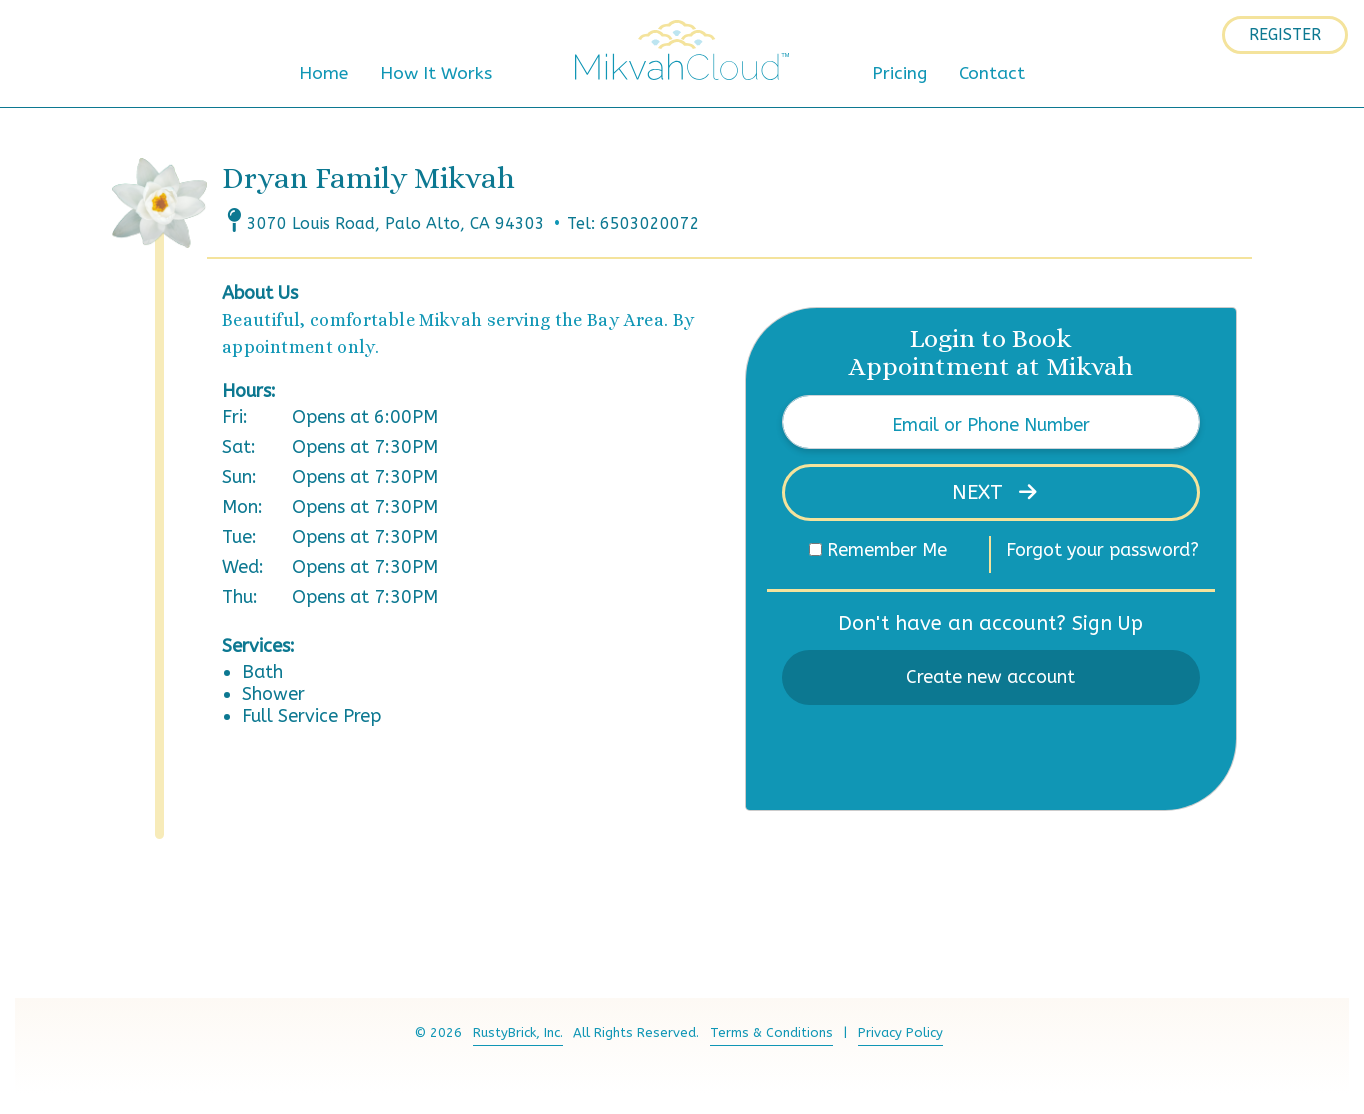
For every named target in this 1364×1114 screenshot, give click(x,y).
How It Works (436, 73)
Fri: (235, 417)
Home (323, 73)
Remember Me (887, 550)
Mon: (242, 507)
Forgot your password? (1102, 550)
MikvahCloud (682, 50)
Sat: (239, 447)
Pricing (899, 73)
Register (1285, 34)
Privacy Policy (900, 1032)
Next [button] (980, 492)
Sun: (239, 477)
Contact (992, 73)
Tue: (239, 537)
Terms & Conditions (771, 1032)
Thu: (240, 597)
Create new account (990, 677)
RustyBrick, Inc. (518, 1032)
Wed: (243, 567)
